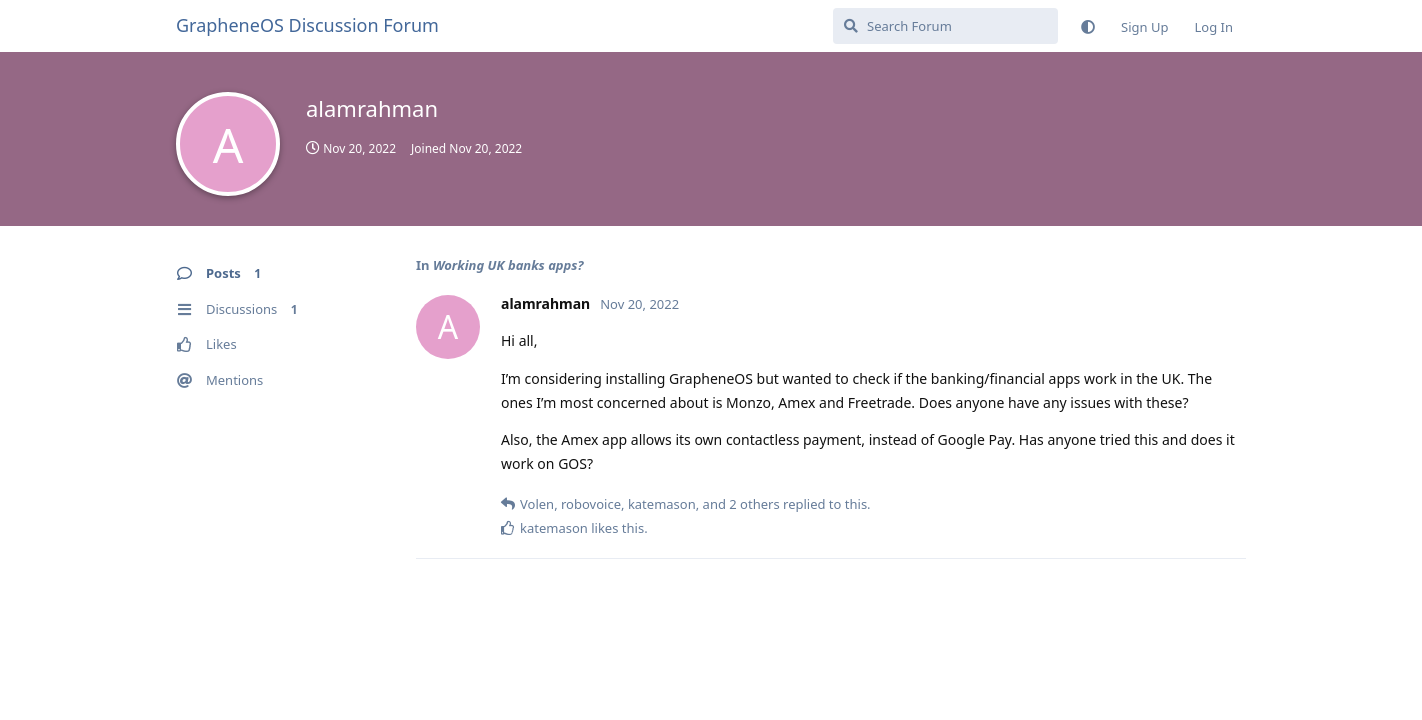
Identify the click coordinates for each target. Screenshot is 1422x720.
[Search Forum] (945, 26)
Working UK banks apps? (508, 265)
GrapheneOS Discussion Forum (307, 25)
